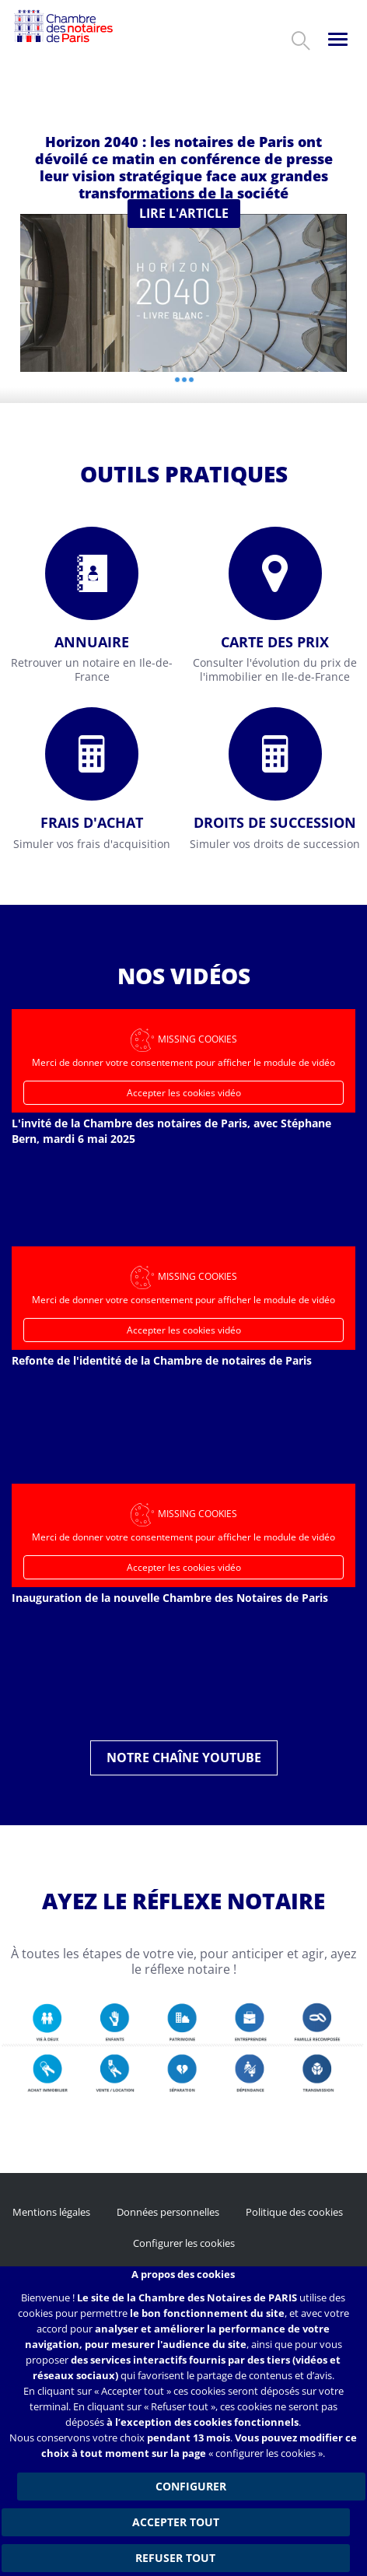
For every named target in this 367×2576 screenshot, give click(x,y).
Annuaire (91, 642)
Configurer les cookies (184, 2243)
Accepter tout (175, 2522)
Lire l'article (184, 213)
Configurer (191, 2486)
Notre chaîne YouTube (184, 1757)
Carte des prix (275, 642)
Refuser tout (175, 2557)
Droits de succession (275, 822)
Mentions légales (51, 2212)
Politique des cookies (294, 2212)
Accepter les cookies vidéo (184, 1092)
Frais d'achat (91, 822)
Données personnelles (168, 2212)
